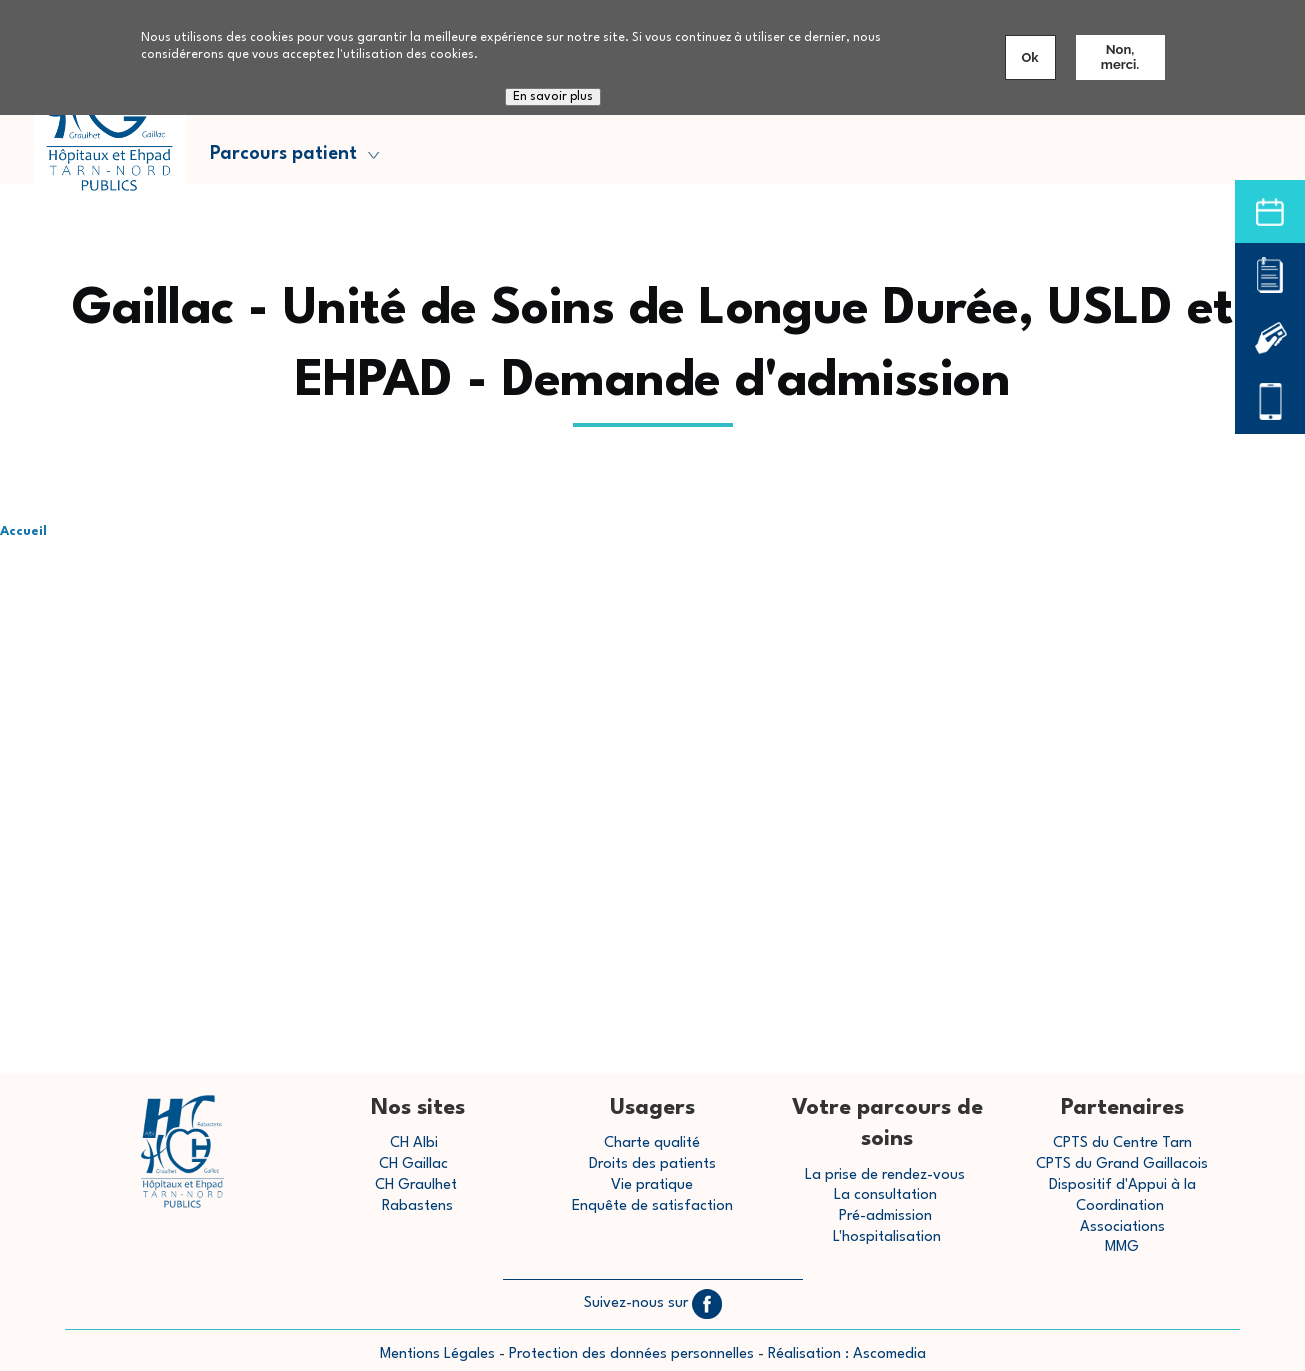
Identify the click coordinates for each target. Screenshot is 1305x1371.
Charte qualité (652, 1143)
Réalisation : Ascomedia (847, 1354)
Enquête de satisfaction (652, 1206)
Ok (1030, 57)
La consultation (885, 1195)
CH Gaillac (413, 1164)
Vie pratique (652, 1185)
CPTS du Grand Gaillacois (1122, 1164)
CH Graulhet (416, 1185)
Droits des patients (652, 1164)
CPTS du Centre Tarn (1122, 1143)
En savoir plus (553, 97)
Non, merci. (1120, 57)
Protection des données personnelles (631, 1354)
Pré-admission (885, 1216)
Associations (1122, 1227)
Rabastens (417, 1206)
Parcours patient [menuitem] (291, 159)
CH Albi (414, 1143)
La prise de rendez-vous (885, 1175)
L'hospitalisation (887, 1237)
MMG (1122, 1247)
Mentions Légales (437, 1354)
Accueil (23, 531)
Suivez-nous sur (653, 1303)
